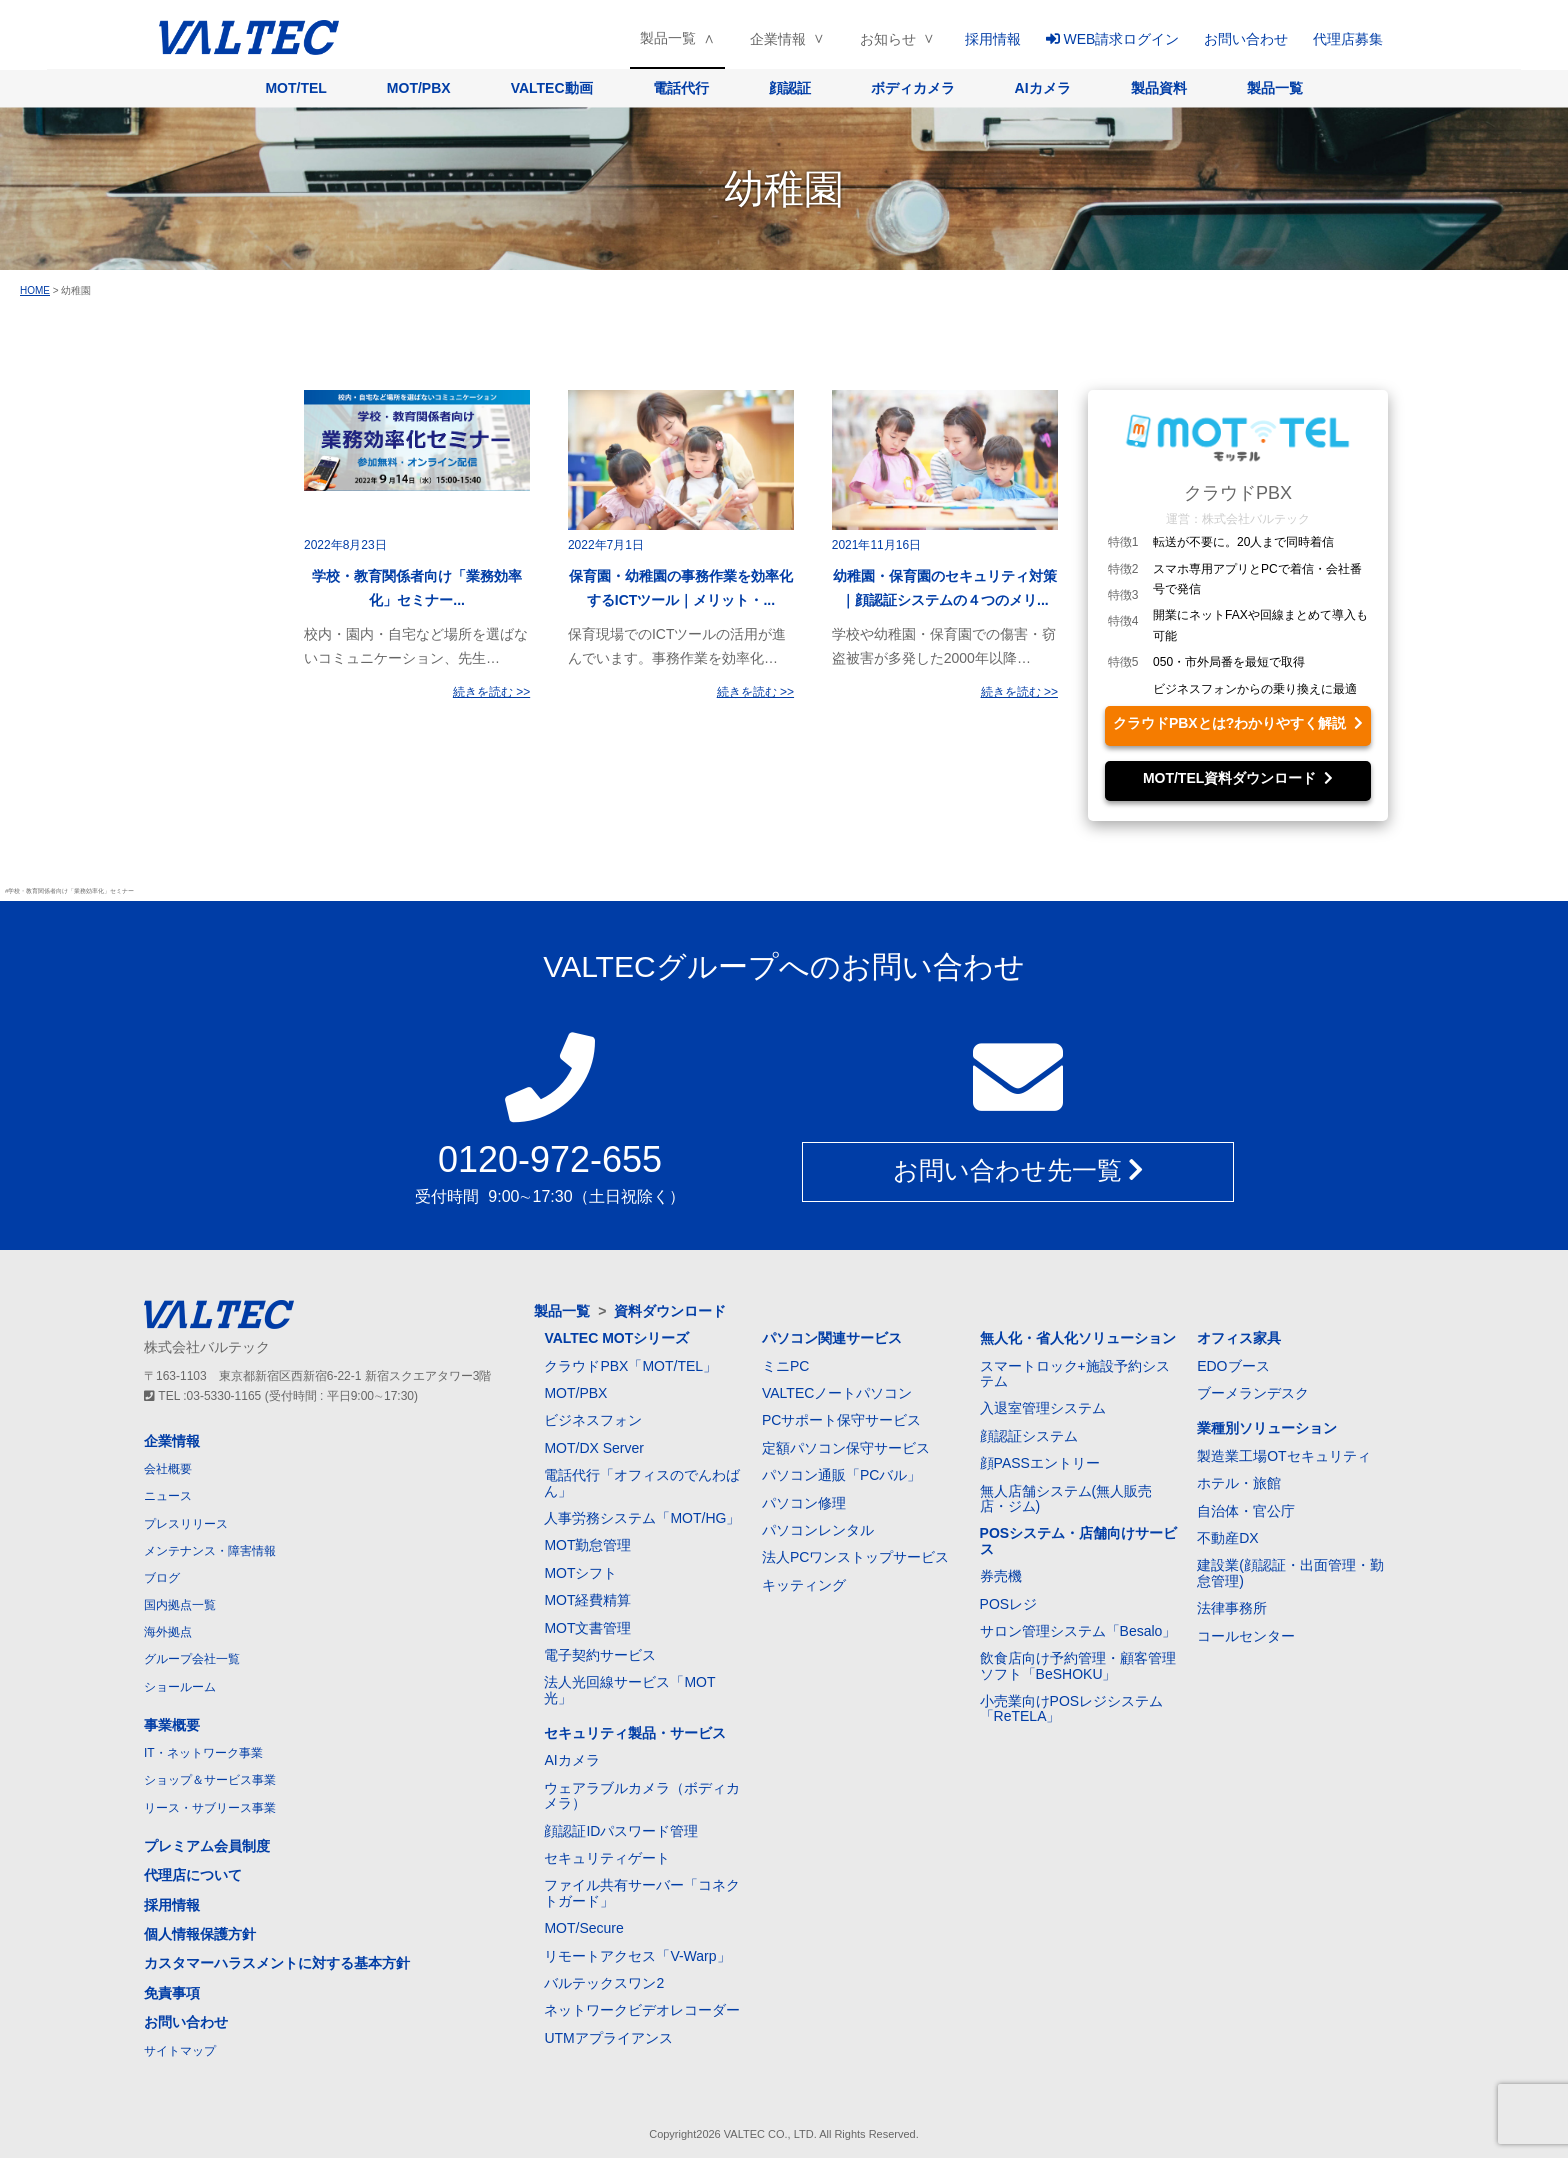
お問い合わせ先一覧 (1018, 1171)
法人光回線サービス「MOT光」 (629, 1689)
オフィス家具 (1239, 1338)
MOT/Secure (583, 1928)
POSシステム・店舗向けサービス (1079, 1540)
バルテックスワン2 (604, 1983)
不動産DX (1227, 1538)
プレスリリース (186, 1524)
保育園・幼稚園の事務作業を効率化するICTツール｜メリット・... (681, 588)
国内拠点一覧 (180, 1605)
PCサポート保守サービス (841, 1420)
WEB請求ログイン (1113, 39)
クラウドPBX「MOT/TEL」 (630, 1366)
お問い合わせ (1246, 39)
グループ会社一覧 (192, 1659)
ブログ (162, 1578)
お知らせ (888, 39)
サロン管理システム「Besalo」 (1078, 1631)
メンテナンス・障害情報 (210, 1551)
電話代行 (681, 88)
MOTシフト (580, 1573)
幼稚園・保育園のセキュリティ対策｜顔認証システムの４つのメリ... (945, 588)
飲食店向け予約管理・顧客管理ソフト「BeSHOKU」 (1078, 1665)
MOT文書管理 (587, 1628)
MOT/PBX (419, 88)
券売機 (1001, 1576)
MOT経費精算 (587, 1600)
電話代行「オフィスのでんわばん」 (642, 1482)
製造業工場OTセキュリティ (1283, 1456)
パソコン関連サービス (832, 1338)
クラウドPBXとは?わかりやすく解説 (1238, 723)
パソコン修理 (804, 1503)
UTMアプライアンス (608, 2038)
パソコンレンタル (818, 1530)
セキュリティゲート (607, 1858)
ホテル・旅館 (1239, 1483)
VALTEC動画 (552, 88)
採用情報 (993, 39)
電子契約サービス (600, 1655)
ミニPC (785, 1366)
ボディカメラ (913, 88)
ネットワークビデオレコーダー (642, 2010)
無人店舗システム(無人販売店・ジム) (1066, 1498)
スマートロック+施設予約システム (1075, 1373)
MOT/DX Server (594, 1448)
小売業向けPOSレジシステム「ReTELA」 (1072, 1708)
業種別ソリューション (1267, 1428)
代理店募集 (1348, 39)
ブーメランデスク (1253, 1393)
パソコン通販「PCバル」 (841, 1475)
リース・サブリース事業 (210, 1808)
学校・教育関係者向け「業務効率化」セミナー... (417, 588)
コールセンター (1246, 1636)
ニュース (168, 1496)
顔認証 (790, 88)
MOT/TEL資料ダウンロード (1238, 778)
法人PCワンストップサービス (855, 1557)
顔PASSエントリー (1040, 1463)
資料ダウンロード (670, 1311)
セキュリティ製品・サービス (635, 1733)
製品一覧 (668, 38)
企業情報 (778, 39)
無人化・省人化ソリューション (1078, 1338)
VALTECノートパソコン (837, 1393)
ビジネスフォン (593, 1420)
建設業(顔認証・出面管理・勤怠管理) (1290, 1572)
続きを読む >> (491, 692)
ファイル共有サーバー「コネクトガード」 (642, 1892)
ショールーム (180, 1687)
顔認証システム (1029, 1436)
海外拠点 (168, 1632)
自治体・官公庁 (1246, 1511)
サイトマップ (180, 2051)
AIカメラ (1043, 88)
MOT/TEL (295, 88)
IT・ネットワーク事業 (203, 1753)
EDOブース (1233, 1366)
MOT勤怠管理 (587, 1545)
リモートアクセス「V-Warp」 (637, 1956)
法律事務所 (1232, 1608)
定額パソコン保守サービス (846, 1448)
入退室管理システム (1043, 1408)
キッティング (804, 1585)
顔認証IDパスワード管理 (621, 1831)
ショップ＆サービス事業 (210, 1780)
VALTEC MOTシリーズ (616, 1338)
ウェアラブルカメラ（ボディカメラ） (642, 1795)
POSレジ (1009, 1604)
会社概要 (168, 1469)
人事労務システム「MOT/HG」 (642, 1518)
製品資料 (1159, 88)
